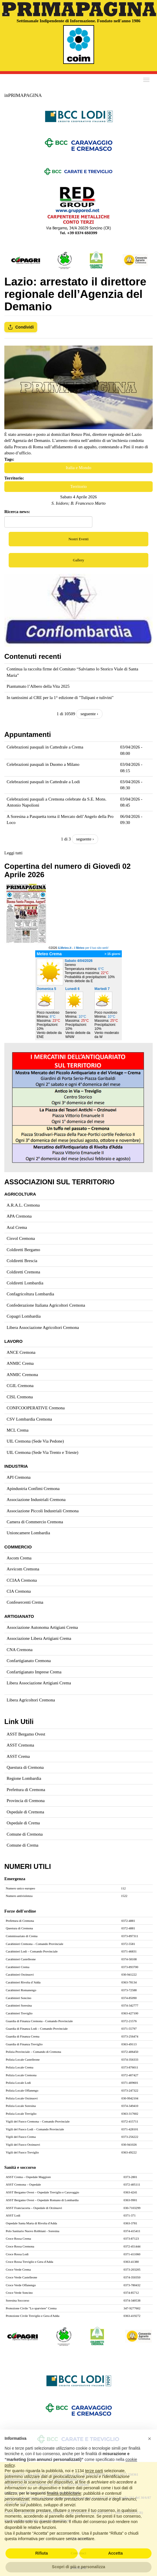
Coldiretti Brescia (22, 1260)
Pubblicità (78, 2568)
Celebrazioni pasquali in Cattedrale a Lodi (43, 781)
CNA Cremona (20, 1649)
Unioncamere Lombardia (28, 1533)
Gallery (78, 560)
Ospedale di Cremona (25, 1812)
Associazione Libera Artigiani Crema (39, 1638)
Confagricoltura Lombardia (30, 1294)
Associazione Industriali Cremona (36, 1499)
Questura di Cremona (25, 1767)
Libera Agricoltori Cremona (31, 1700)
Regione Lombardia (24, 1778)
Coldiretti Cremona (23, 1272)
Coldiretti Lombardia (25, 1283)
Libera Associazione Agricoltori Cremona (43, 1327)
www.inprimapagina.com (66, 2479)
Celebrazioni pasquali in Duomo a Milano (43, 764)
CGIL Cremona (20, 1385)
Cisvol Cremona (21, 1238)
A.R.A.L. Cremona (23, 1205)
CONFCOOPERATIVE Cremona (36, 1408)
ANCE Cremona (21, 1352)
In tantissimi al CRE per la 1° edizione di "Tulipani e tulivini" (60, 697)
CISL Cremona (20, 1397)
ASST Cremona (20, 1745)
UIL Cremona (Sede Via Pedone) (35, 1441)
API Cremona (19, 1477)
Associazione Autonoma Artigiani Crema (42, 1627)
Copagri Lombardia (24, 1316)
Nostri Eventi (78, 539)
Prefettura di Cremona (26, 1789)
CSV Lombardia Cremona (29, 1419)
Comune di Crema (22, 1845)
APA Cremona (19, 1216)
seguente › (89, 713)
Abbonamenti (78, 2538)
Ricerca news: (17, 511)
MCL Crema (18, 1430)
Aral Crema (17, 1227)
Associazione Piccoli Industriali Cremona (43, 1511)
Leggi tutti (13, 853)
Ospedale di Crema (23, 1823)
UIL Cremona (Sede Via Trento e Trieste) (42, 1452)
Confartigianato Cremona (29, 1660)
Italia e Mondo (78, 467)
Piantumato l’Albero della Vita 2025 (38, 686)
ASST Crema (18, 1756)
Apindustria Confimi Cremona (33, 1488)
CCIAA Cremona (22, 1580)
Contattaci (78, 2553)
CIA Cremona (19, 1591)
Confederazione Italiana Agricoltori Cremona (46, 1305)
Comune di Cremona (25, 1834)
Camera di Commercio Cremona (35, 1522)
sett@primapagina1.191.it (23, 2479)
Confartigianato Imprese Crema (34, 1672)
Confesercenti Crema (25, 1602)
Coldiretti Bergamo (23, 1249)
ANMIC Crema (20, 1363)
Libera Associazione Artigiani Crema (39, 1683)
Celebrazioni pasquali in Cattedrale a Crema (45, 747)
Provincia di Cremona (26, 1800)
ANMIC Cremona (22, 1374)
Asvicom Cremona (23, 1569)
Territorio (78, 486)
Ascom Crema (19, 1558)
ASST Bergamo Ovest (26, 1734)
